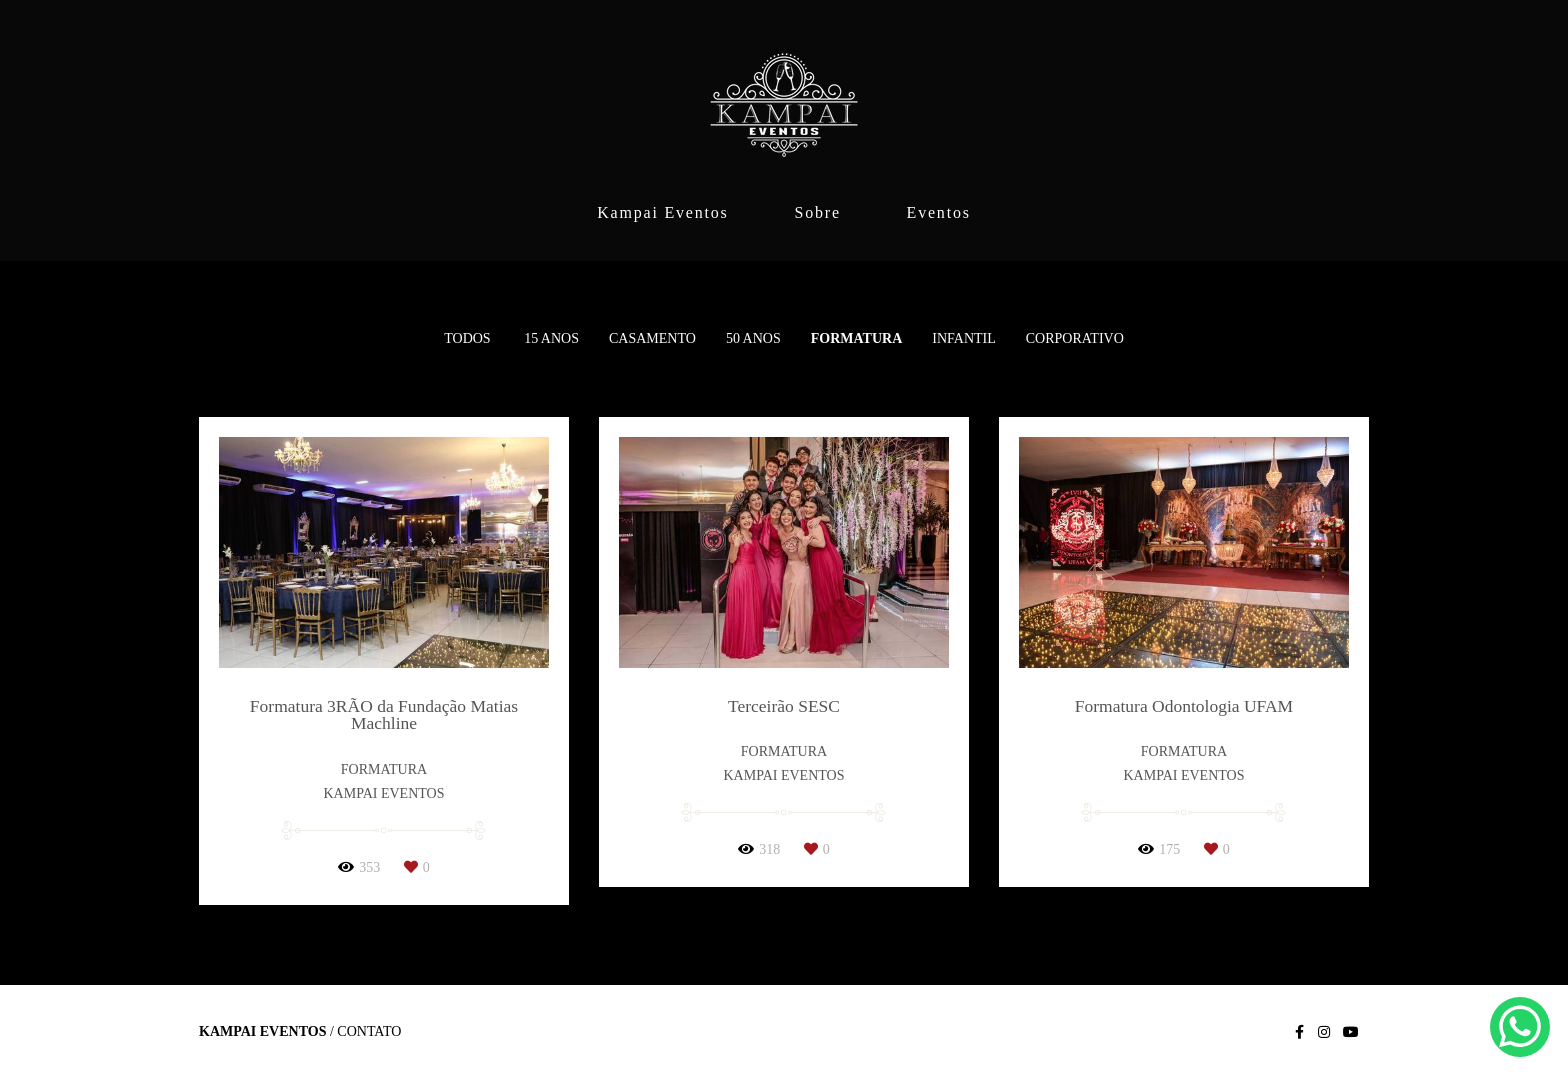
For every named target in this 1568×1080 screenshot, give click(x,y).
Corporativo (1075, 339)
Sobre (817, 212)
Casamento (652, 339)
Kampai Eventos (662, 212)
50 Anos (753, 339)
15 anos (551, 339)
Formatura (857, 339)
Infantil (964, 339)
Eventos (939, 212)
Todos (467, 339)
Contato (369, 1032)
